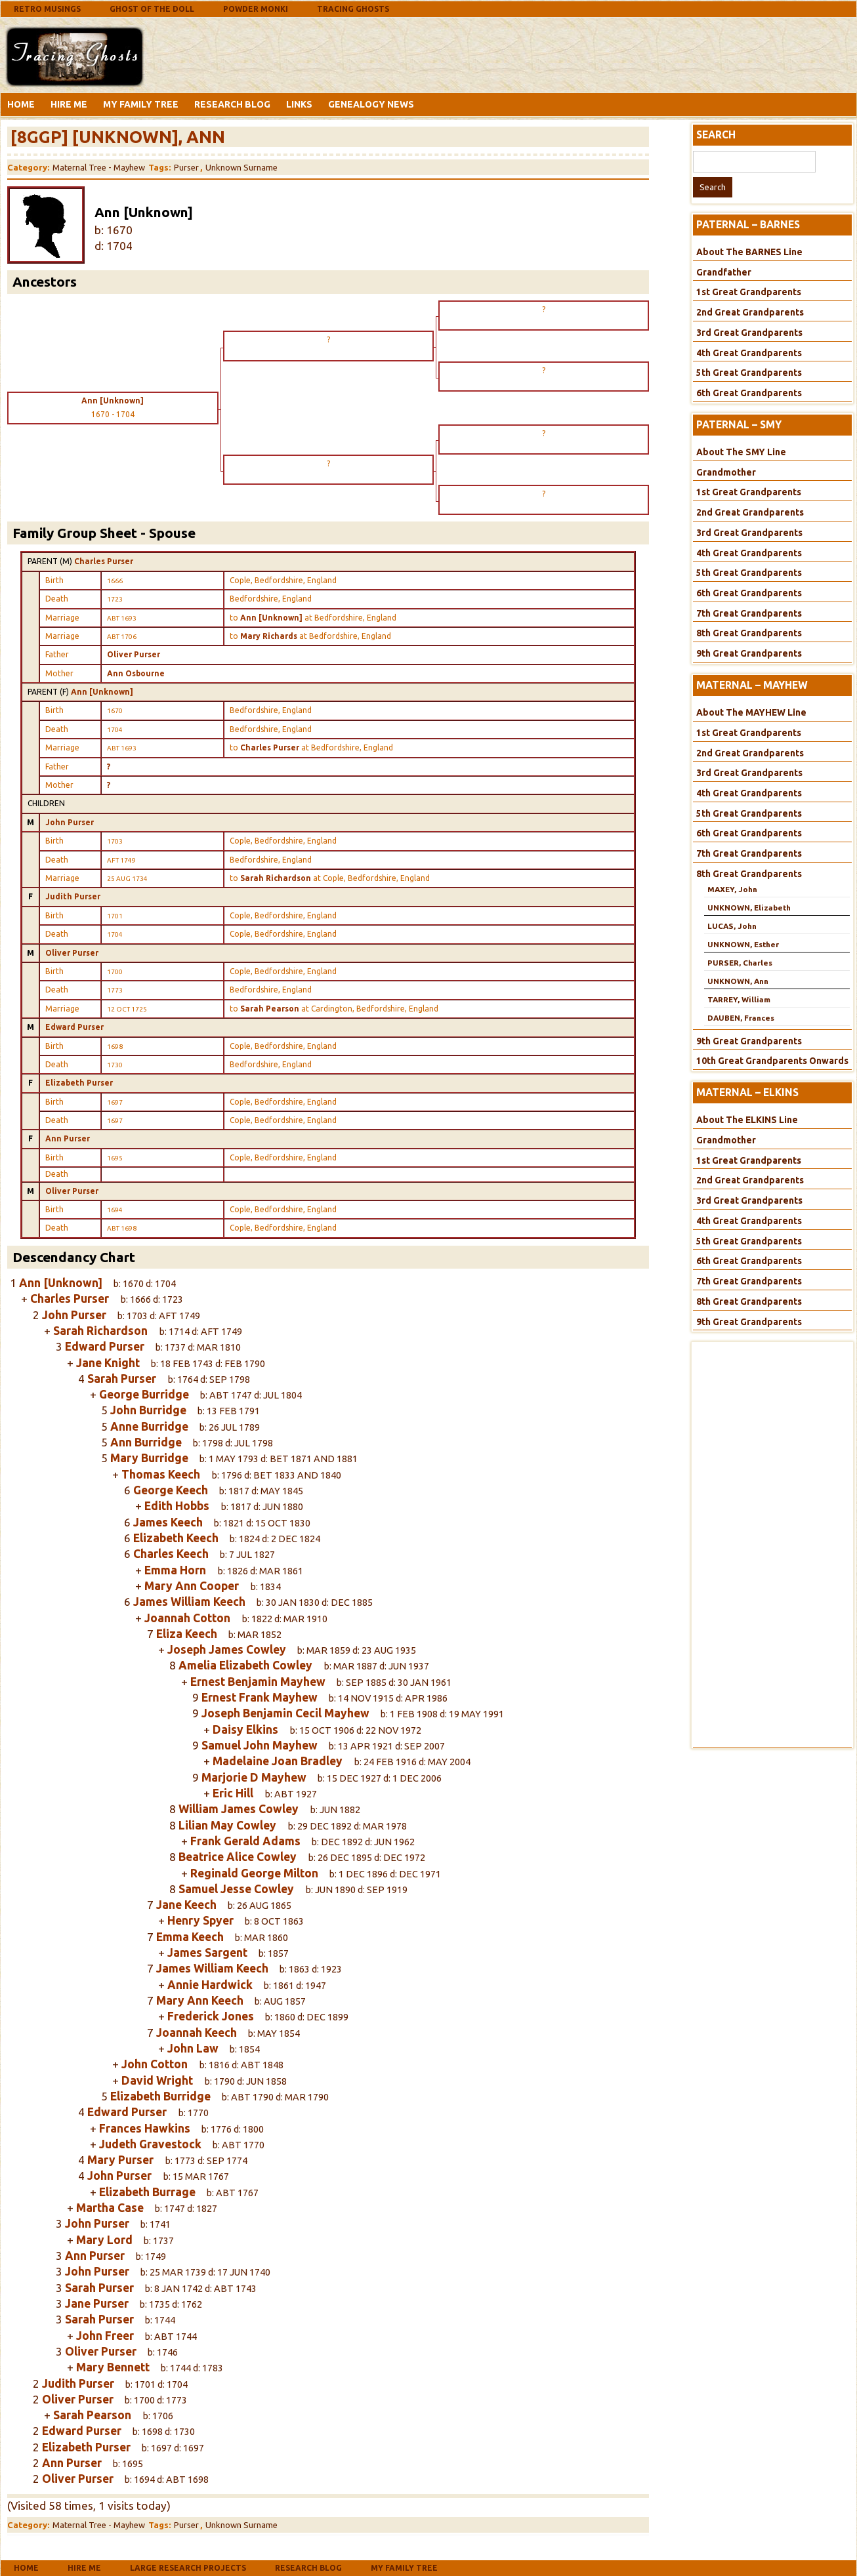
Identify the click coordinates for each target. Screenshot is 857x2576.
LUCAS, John (732, 926)
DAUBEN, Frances (740, 1017)
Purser (186, 167)
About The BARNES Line (749, 252)
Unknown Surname (241, 167)
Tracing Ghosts (353, 9)
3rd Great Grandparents (749, 332)
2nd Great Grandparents (750, 312)
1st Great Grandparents (748, 292)
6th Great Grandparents (749, 393)
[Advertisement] (253, 54)
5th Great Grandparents (749, 372)
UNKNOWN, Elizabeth (749, 907)
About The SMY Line (741, 452)
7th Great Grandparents (749, 613)
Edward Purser (74, 1027)
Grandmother (726, 472)
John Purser (69, 822)
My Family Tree (140, 104)
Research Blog (232, 104)
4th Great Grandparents (749, 353)
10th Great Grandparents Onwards (772, 1060)
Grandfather (723, 272)
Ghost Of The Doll (152, 9)
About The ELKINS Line (747, 1119)
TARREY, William (738, 999)
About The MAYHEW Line (751, 712)
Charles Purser (103, 561)
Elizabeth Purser (79, 1082)
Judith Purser (72, 896)
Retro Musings (47, 9)
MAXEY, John (732, 889)
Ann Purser (67, 1138)
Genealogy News (371, 104)
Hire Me (69, 104)
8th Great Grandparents (749, 633)
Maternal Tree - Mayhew (98, 167)
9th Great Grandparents (749, 653)
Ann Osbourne (136, 673)
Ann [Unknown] (102, 691)
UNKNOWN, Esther (743, 944)
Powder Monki (255, 9)
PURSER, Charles (739, 962)
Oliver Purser (133, 654)
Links (299, 104)
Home (21, 104)
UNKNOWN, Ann (737, 981)
